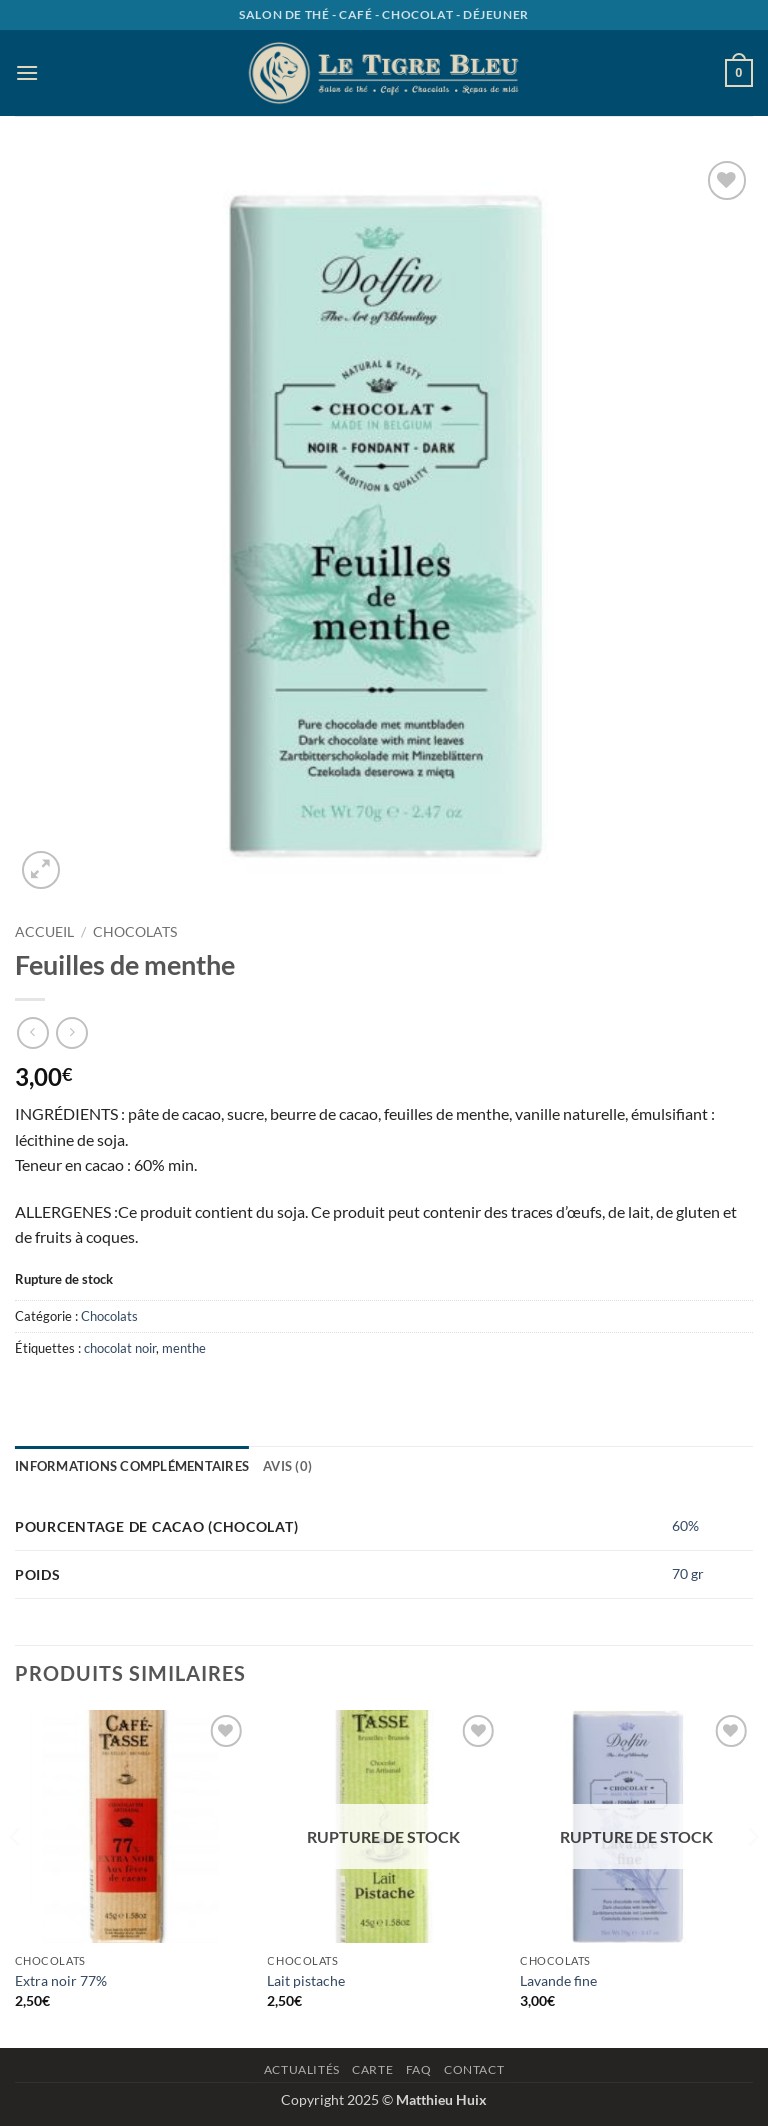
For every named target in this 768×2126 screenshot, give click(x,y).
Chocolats (135, 932)
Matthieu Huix (441, 2099)
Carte (372, 2069)
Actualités (302, 2069)
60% (685, 1525)
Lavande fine (558, 1980)
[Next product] (32, 1032)
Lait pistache (306, 1980)
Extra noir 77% (61, 1980)
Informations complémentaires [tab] (132, 1466)
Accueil (44, 932)
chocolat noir (120, 1348)
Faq (419, 2069)
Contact (474, 2069)
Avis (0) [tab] (287, 1466)
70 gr (688, 1573)
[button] (27, 72)
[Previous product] (71, 1032)
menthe (184, 1348)
